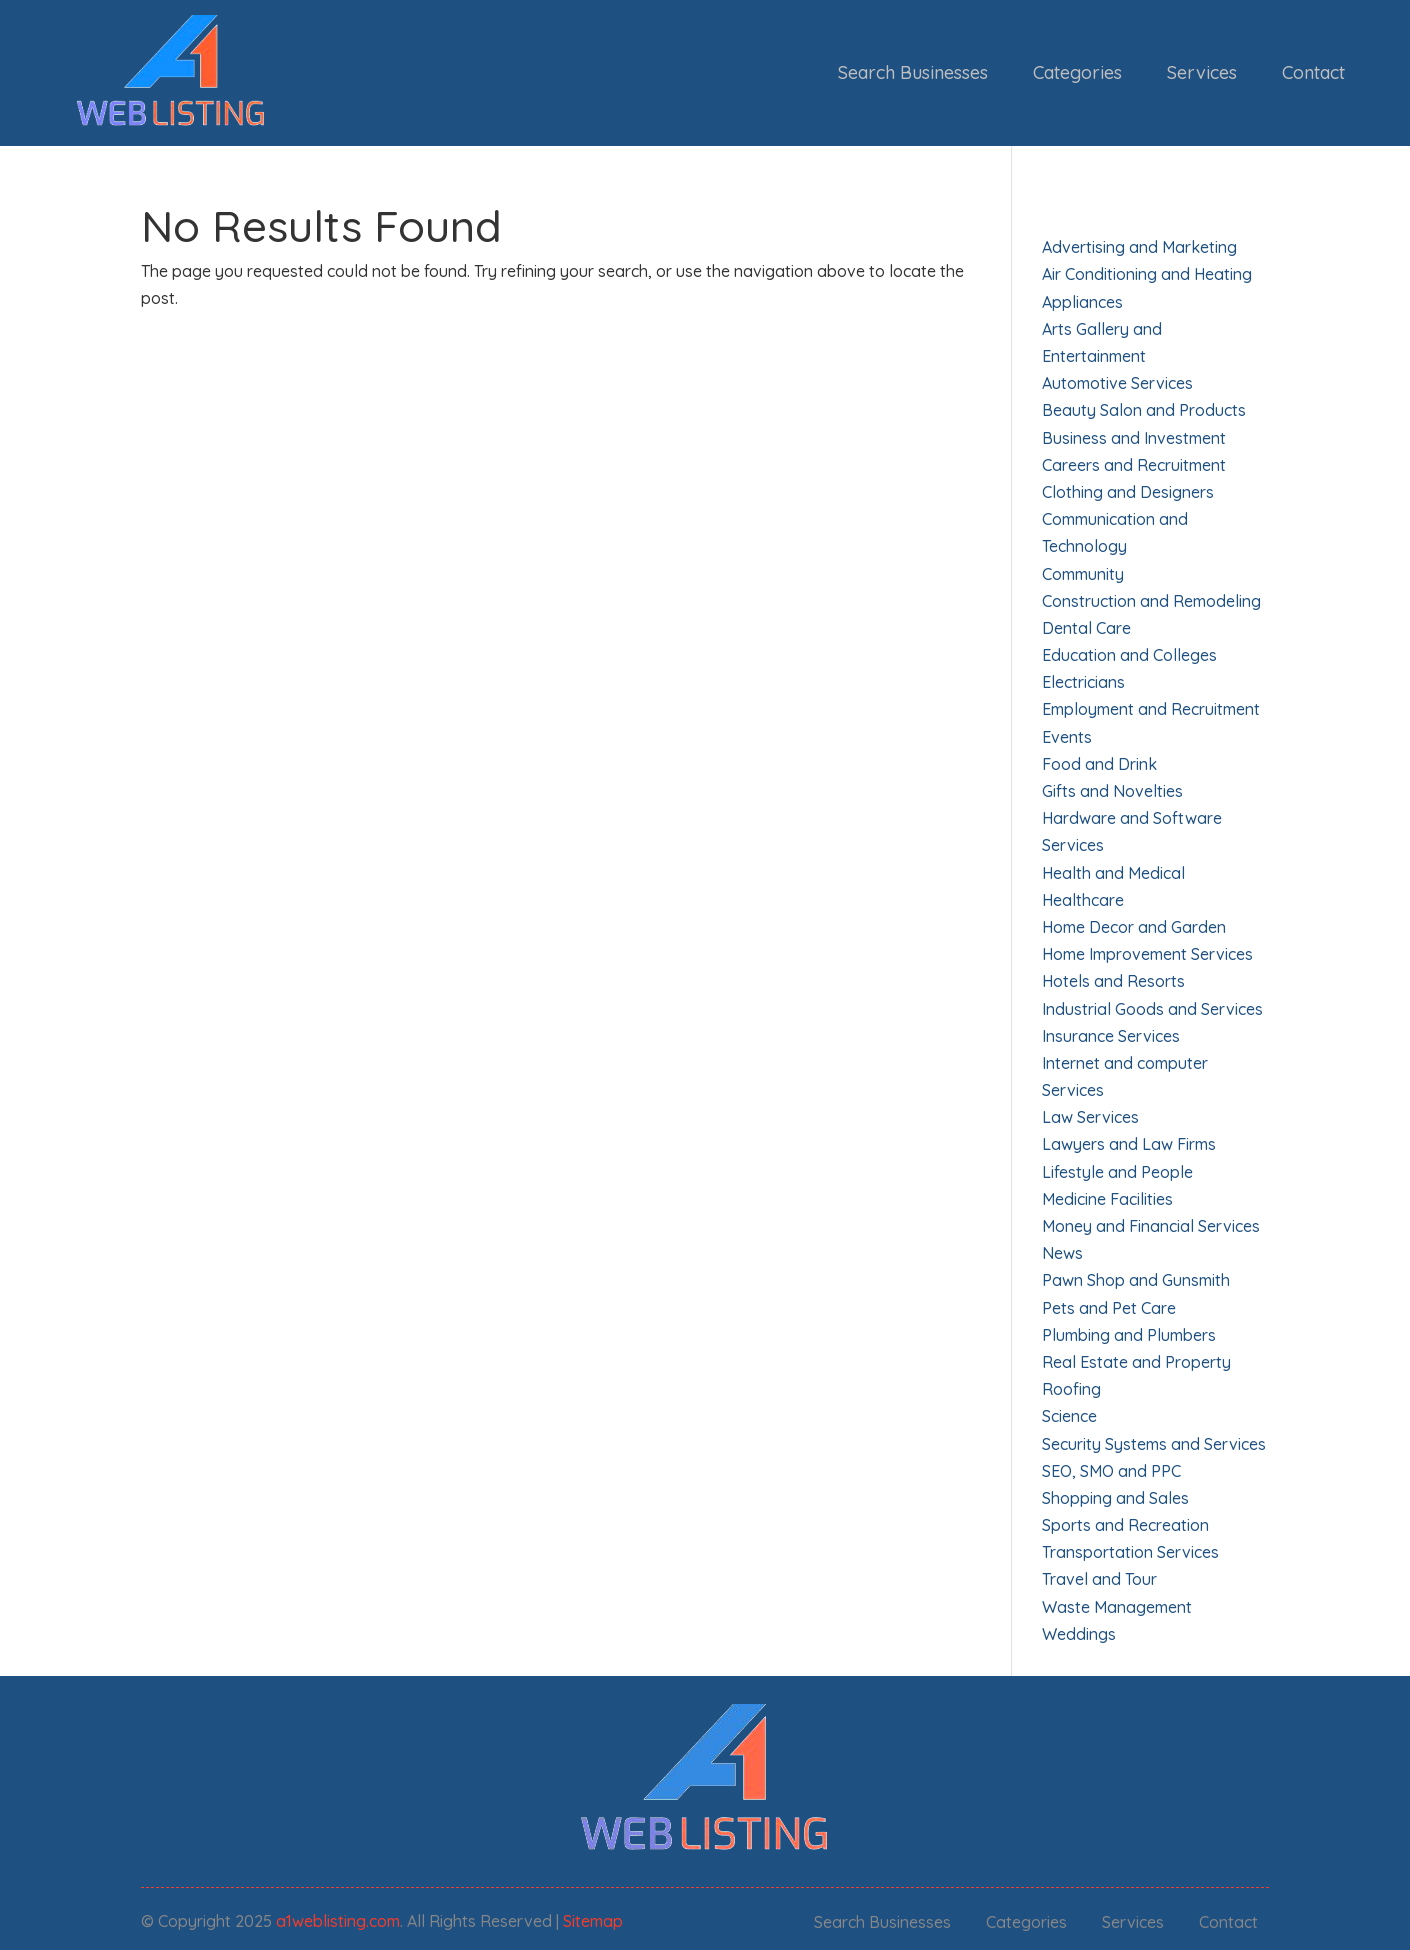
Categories (1077, 72)
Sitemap (593, 1921)
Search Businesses (913, 72)
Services (1202, 72)
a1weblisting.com (338, 1921)
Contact (1313, 72)
